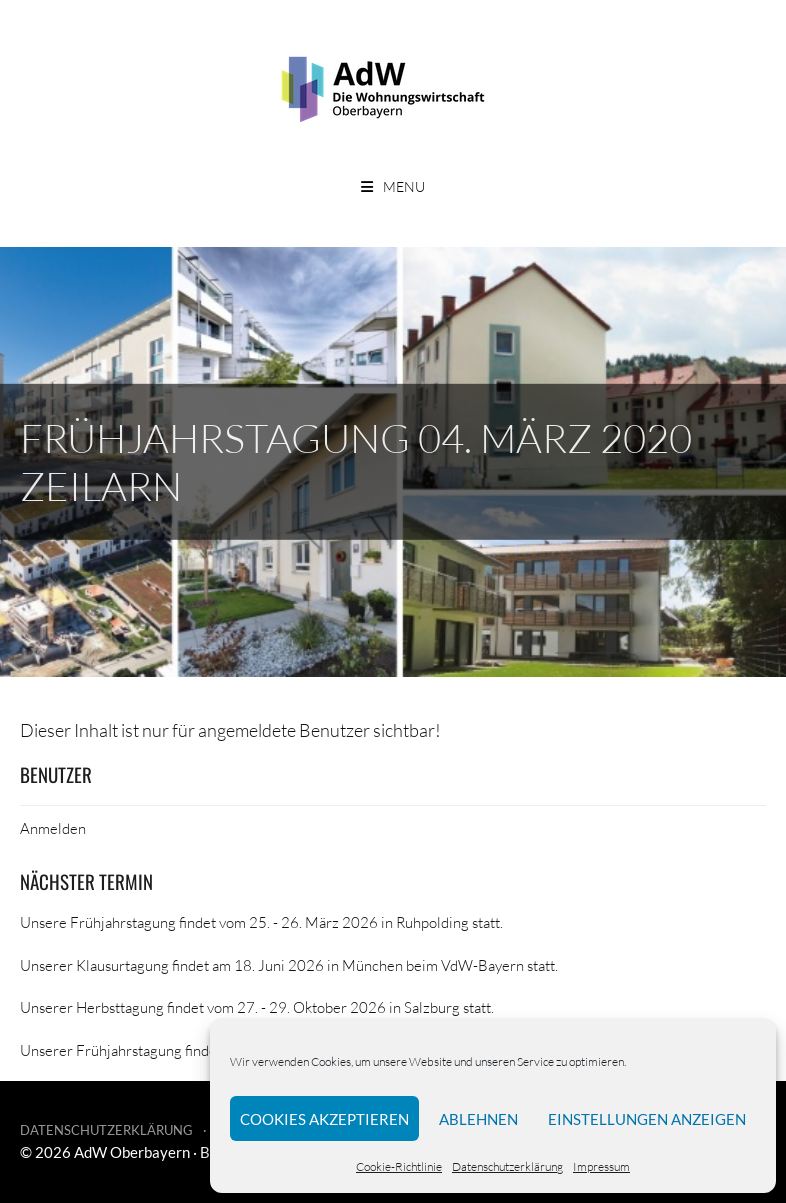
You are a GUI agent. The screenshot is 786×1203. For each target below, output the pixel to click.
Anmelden (53, 828)
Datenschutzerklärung (507, 1166)
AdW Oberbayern (132, 1152)
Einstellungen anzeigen (647, 1119)
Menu (404, 186)
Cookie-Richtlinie (399, 1166)
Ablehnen (478, 1119)
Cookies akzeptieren (324, 1119)
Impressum (601, 1166)
